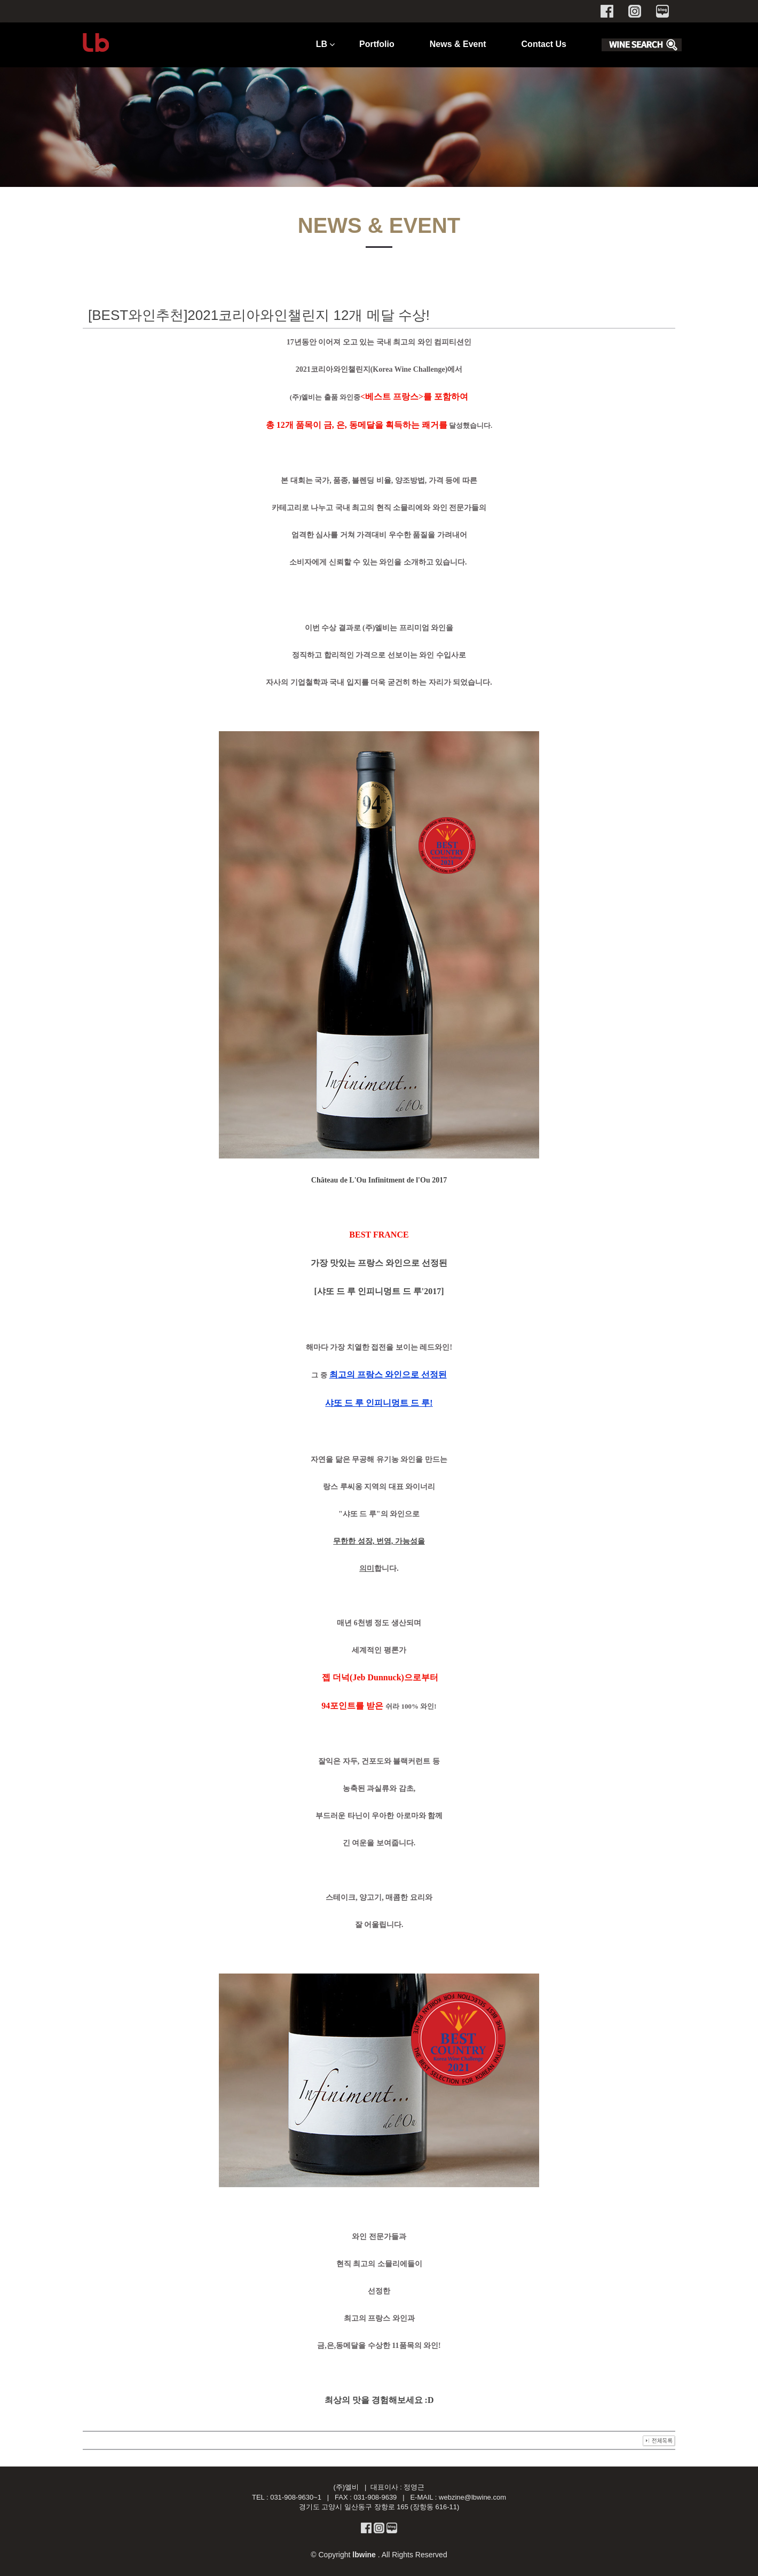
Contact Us (544, 44)
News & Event (458, 44)
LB (321, 44)
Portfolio (376, 44)
